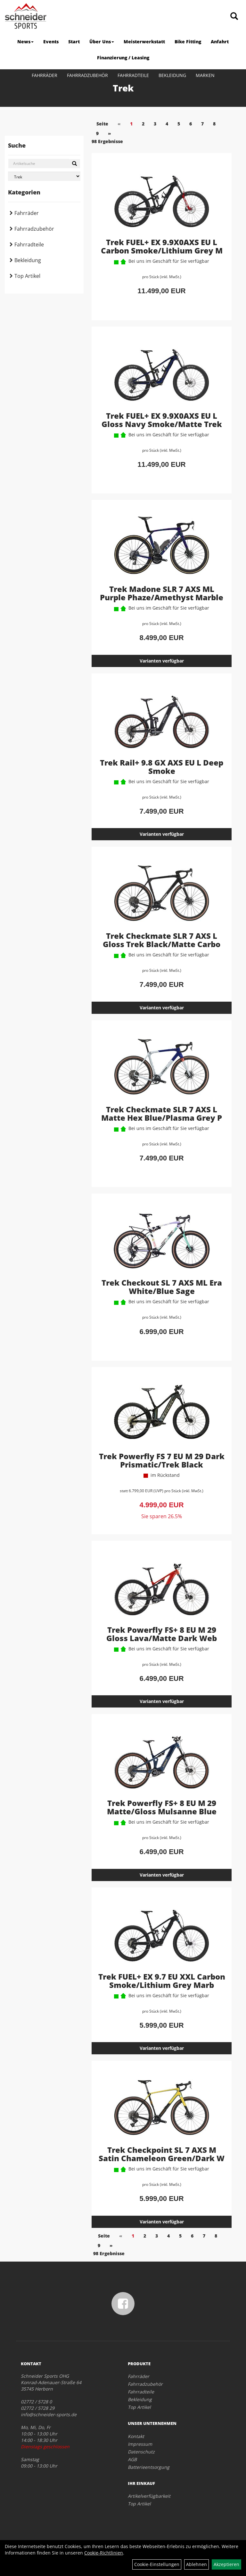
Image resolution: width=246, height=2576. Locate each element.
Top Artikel (27, 275)
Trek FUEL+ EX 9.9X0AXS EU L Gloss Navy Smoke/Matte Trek (162, 419)
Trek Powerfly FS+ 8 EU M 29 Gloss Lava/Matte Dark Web (161, 1633)
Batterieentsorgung (148, 2467)
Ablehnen (196, 2564)
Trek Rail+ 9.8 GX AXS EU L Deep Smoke (161, 766)
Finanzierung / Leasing (123, 58)
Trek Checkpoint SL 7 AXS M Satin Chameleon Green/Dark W (162, 2153)
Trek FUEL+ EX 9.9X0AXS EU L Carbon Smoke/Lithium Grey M (162, 246)
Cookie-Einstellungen (156, 2564)
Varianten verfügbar (162, 661)
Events (51, 42)
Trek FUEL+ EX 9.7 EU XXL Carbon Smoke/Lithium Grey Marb (161, 1980)
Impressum (140, 2444)
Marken (205, 75)
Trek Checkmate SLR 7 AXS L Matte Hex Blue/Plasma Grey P (161, 1113)
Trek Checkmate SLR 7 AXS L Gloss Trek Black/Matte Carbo (161, 939)
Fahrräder (44, 75)
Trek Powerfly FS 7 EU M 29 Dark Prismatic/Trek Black (162, 1460)
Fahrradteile (133, 75)
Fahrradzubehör (87, 75)
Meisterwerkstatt (144, 42)
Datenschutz (141, 2452)
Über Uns (101, 42)
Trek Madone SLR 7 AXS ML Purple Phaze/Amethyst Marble (161, 593)
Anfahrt (220, 42)
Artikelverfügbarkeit (149, 2496)
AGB (132, 2459)
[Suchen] (74, 163)
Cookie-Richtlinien (103, 2553)
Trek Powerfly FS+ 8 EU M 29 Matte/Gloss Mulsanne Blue (162, 1807)
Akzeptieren (226, 2564)
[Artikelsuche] (234, 16)
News (25, 42)
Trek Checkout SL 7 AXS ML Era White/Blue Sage (162, 1286)
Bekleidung (172, 75)
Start (74, 42)
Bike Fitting (188, 42)
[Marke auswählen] (44, 176)
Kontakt (136, 2436)
